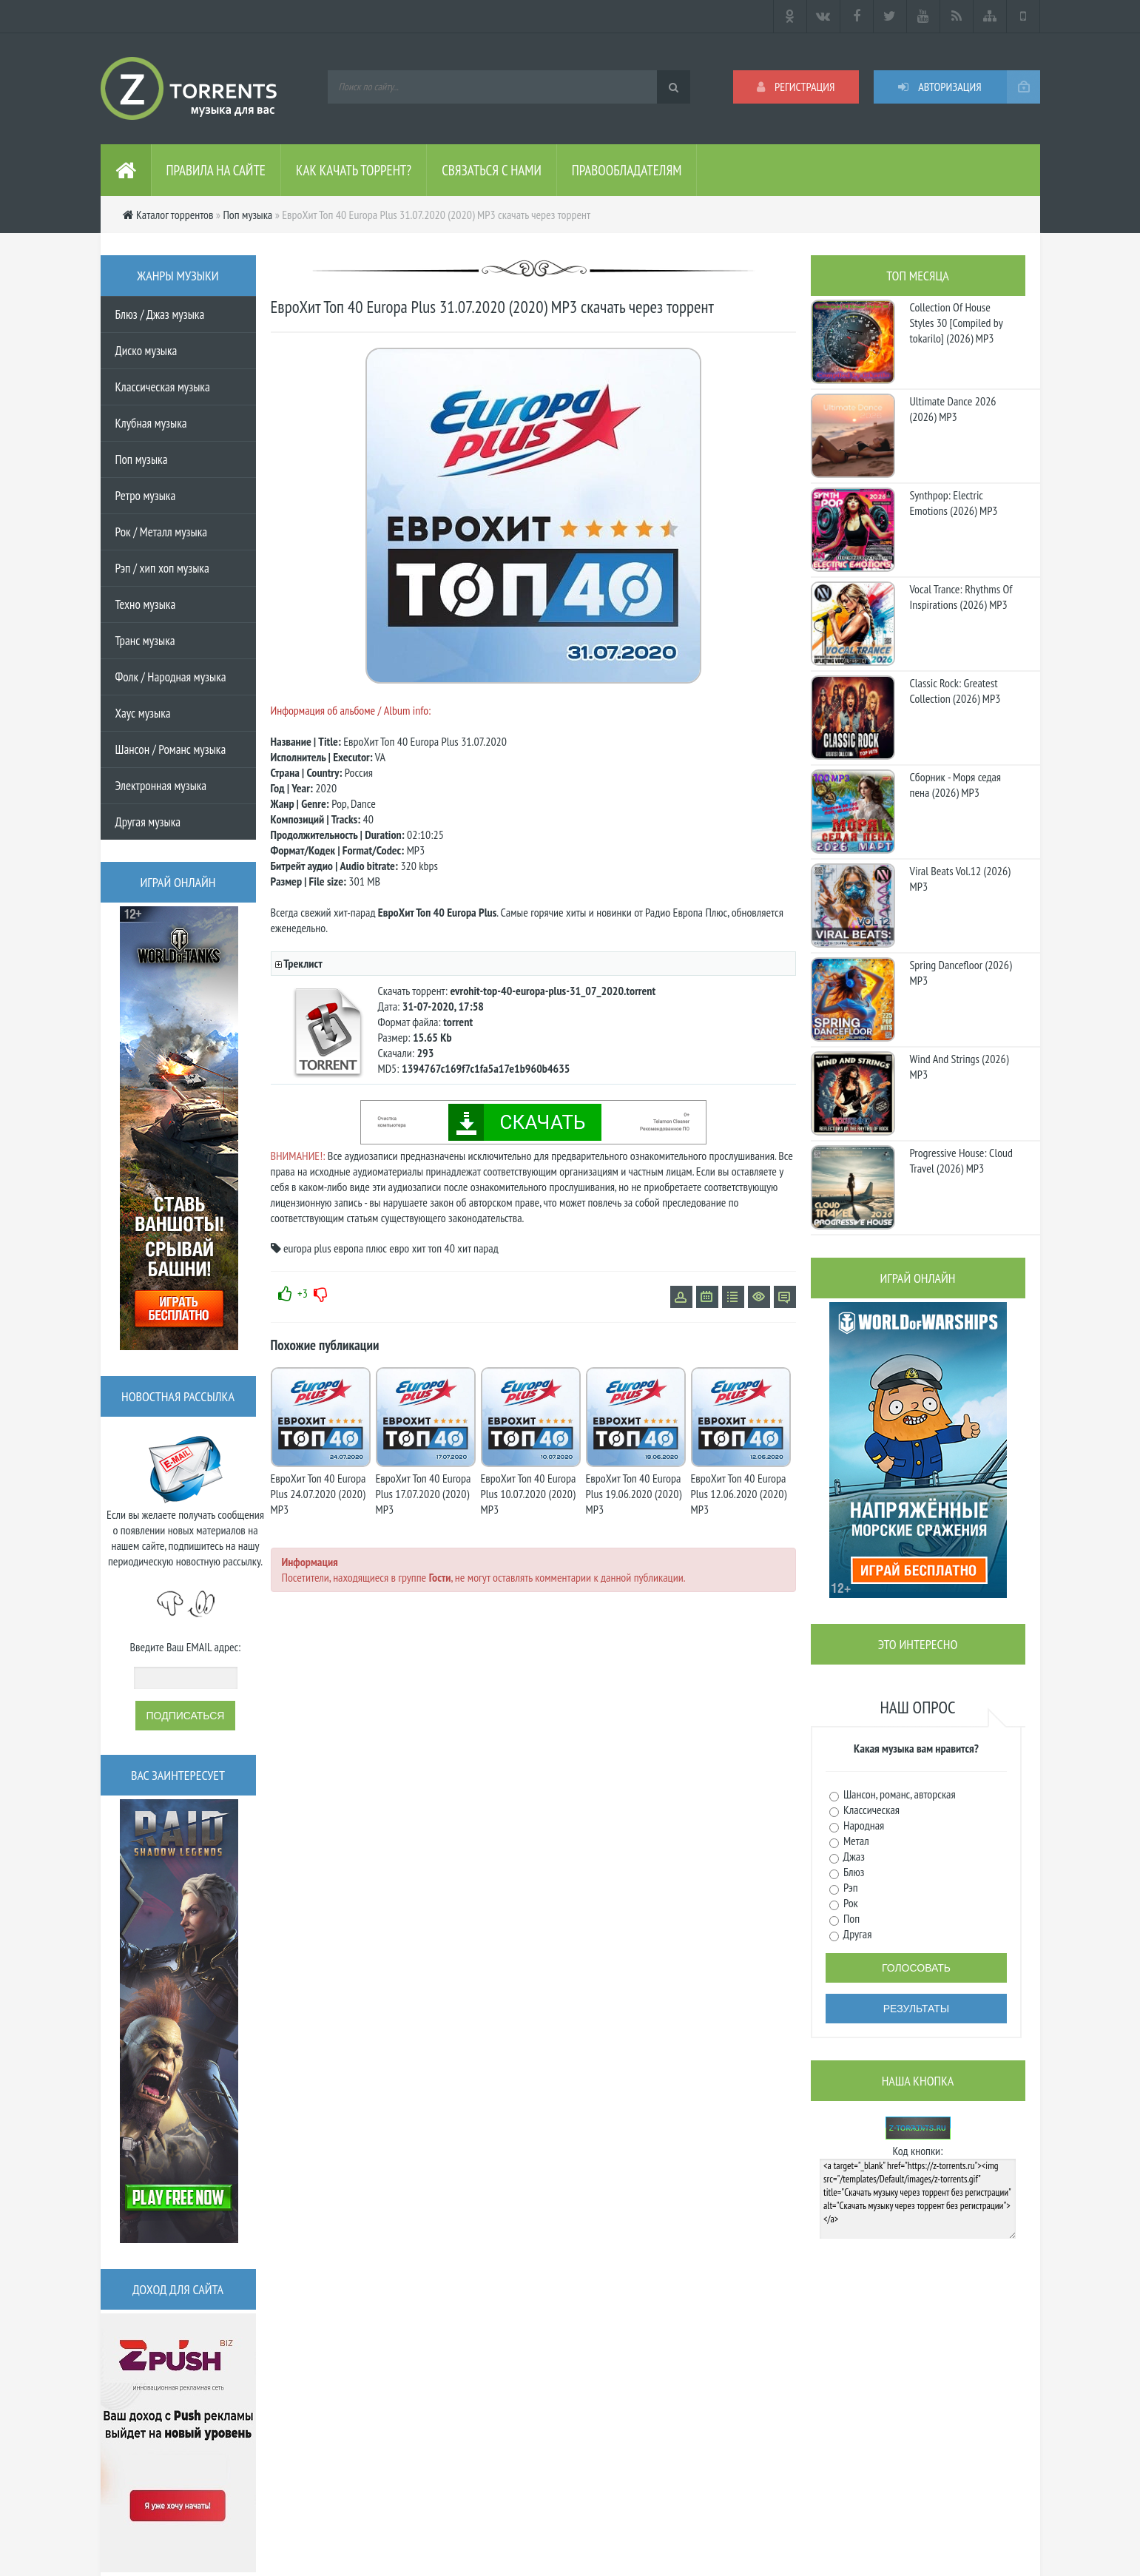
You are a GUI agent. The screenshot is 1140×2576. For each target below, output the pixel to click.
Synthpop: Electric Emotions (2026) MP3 (954, 503)
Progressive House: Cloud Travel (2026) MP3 (961, 1160)
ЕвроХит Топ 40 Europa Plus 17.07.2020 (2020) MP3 (423, 1494)
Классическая (870, 1809)
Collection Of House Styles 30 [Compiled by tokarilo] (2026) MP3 (956, 322)
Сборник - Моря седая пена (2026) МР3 (956, 784)
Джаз (853, 1856)
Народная (863, 1825)
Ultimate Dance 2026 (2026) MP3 (953, 409)
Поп (850, 1918)
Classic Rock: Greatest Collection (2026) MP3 (955, 690)
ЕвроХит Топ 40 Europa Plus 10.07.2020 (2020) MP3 (528, 1494)
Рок (849, 1902)
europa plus (307, 1248)
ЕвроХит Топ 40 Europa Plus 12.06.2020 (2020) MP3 (739, 1494)
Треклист (302, 963)
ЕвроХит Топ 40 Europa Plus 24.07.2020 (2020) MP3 (318, 1494)
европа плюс (360, 1248)
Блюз (853, 1871)
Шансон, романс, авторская (898, 1794)
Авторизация (939, 86)
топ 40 (441, 1248)
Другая (856, 1933)
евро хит (407, 1248)
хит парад (477, 1248)
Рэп (849, 1887)
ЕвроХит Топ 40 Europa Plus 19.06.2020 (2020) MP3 (634, 1494)
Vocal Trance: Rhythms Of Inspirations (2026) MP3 (961, 596)
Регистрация (796, 86)
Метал (855, 1840)
